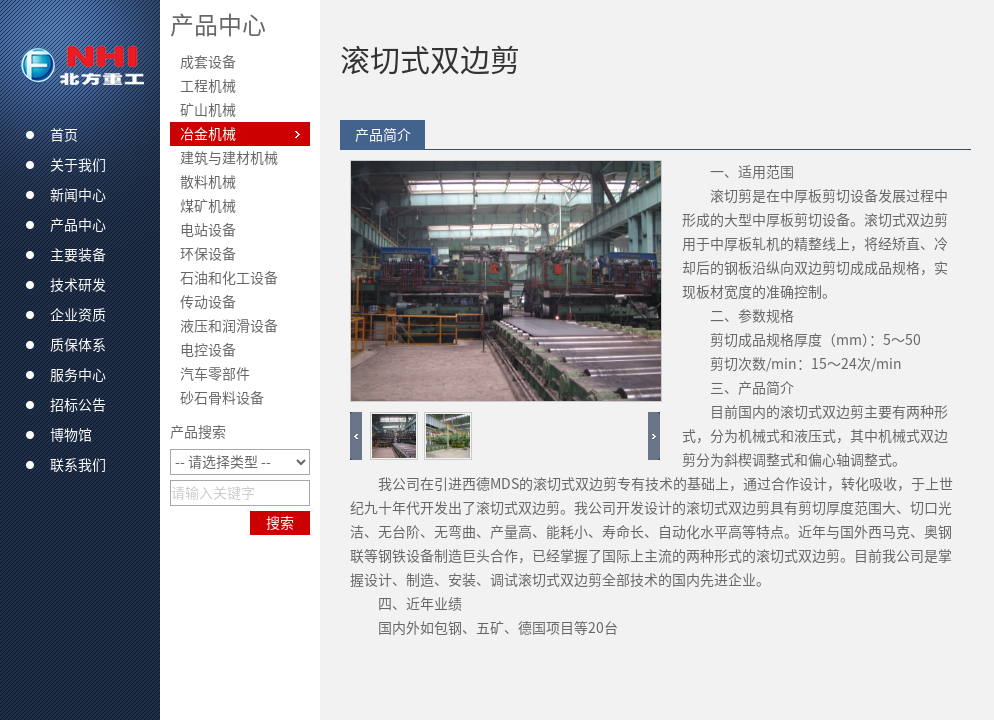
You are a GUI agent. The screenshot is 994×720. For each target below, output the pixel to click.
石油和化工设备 (229, 278)
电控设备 (208, 350)
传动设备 (208, 302)
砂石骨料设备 (222, 398)
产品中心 (218, 25)
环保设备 (208, 254)
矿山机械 (208, 110)
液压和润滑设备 (229, 326)
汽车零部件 (215, 374)
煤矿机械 (208, 206)
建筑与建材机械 (229, 158)
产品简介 (383, 135)
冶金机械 (208, 134)
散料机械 (208, 182)
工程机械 (208, 86)
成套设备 (208, 62)
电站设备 (208, 230)
